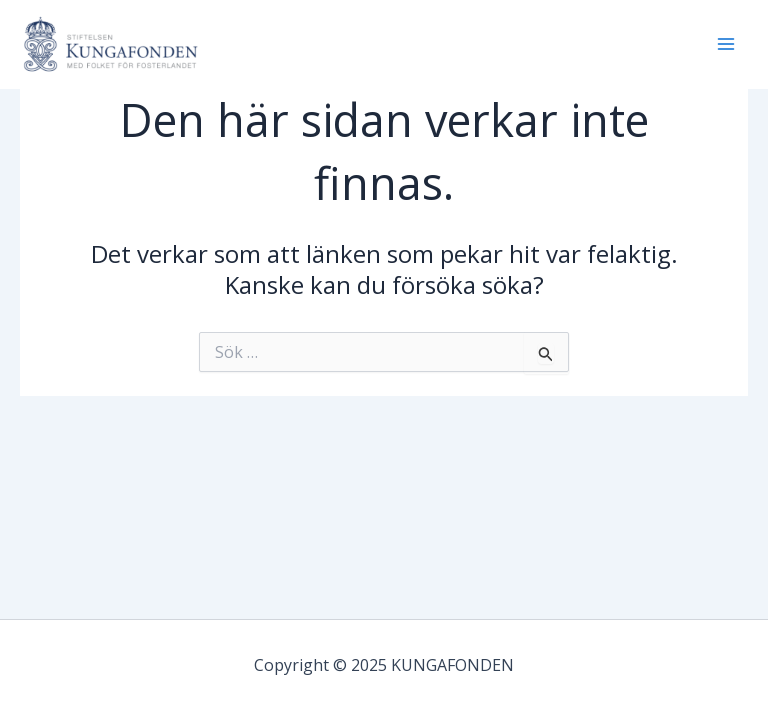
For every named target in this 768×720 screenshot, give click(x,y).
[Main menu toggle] (726, 44)
